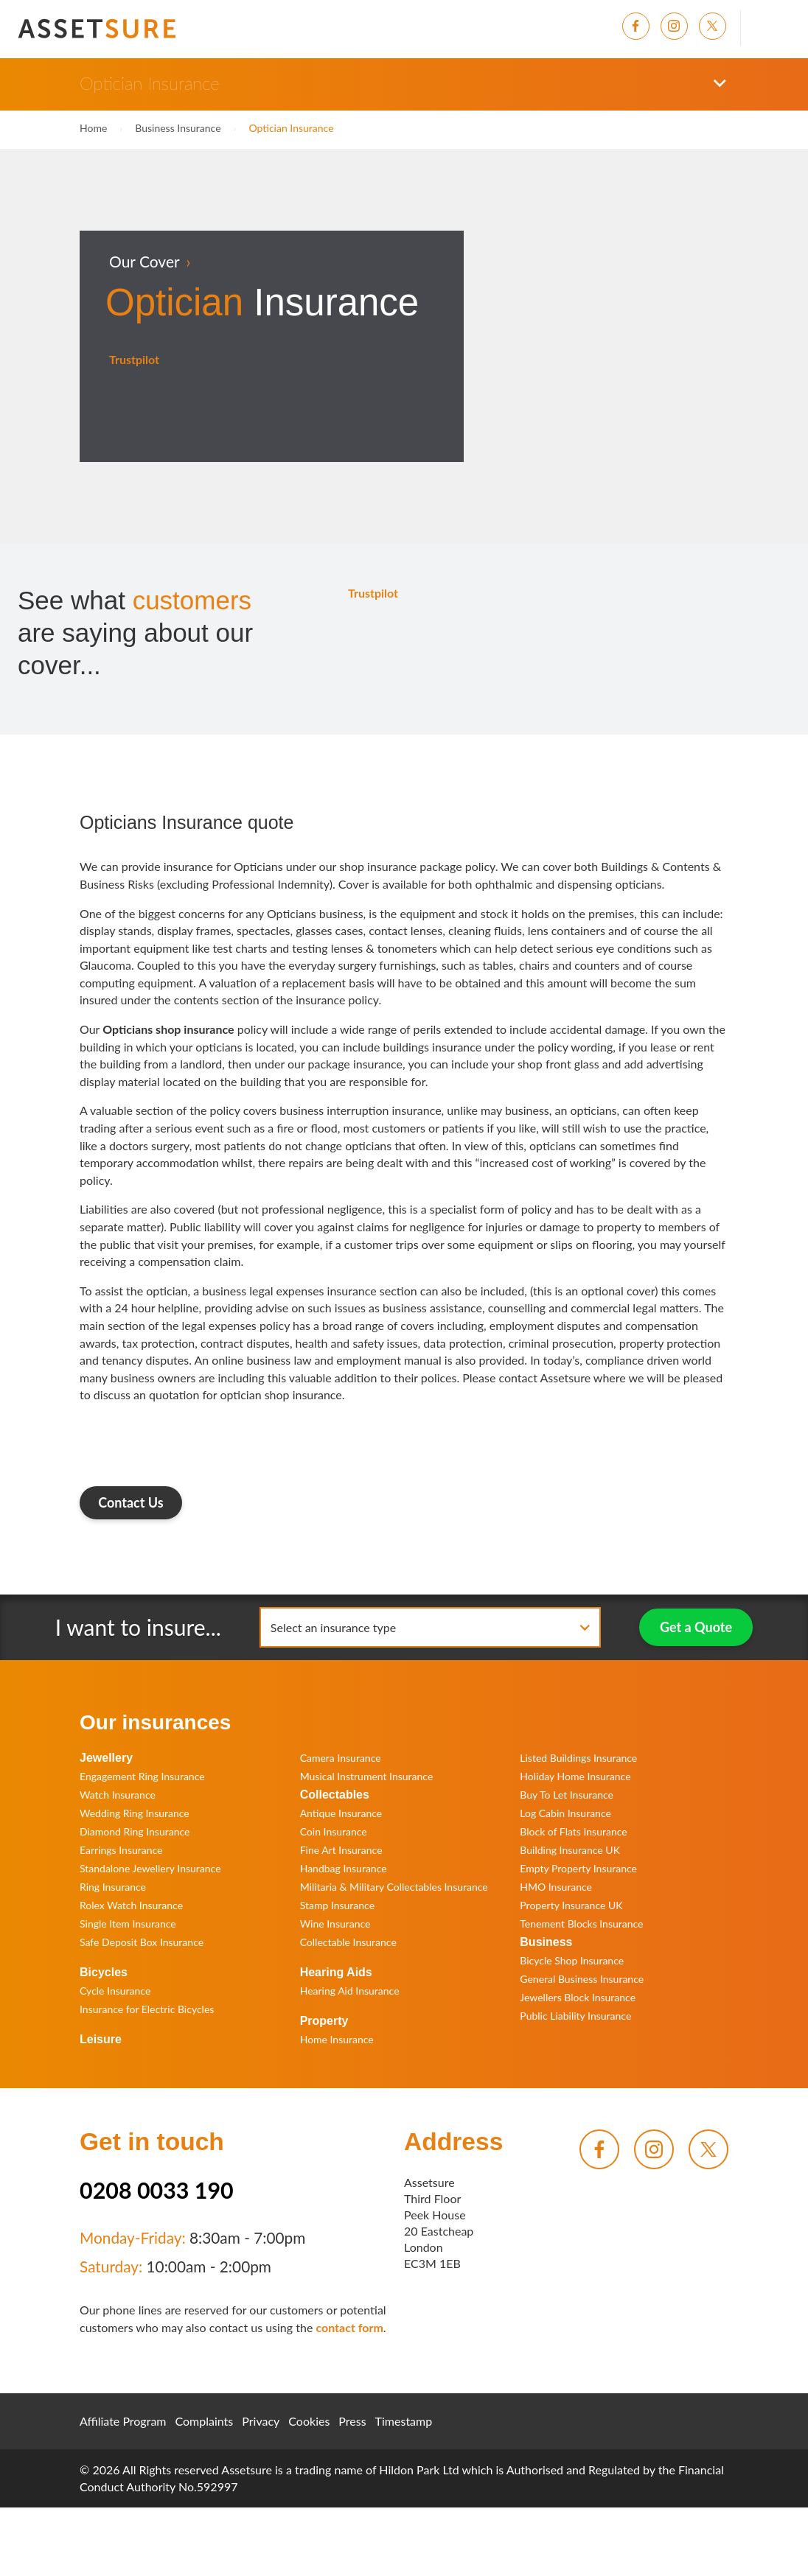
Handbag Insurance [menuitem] (343, 1868)
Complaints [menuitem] (204, 2421)
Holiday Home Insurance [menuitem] (575, 1776)
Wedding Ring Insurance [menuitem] (134, 1813)
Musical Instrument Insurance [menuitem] (366, 1776)
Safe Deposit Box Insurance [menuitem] (141, 1942)
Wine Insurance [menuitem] (335, 1923)
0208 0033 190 (157, 2190)
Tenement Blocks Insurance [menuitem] (581, 1923)
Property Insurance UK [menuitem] (571, 1905)
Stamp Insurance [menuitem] (337, 1905)
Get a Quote (696, 1627)
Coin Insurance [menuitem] (333, 1831)
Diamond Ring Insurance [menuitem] (134, 1831)
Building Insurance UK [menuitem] (570, 1850)
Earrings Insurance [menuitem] (121, 1850)
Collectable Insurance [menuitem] (348, 1942)
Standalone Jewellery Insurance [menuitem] (150, 1868)
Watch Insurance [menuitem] (118, 1794)
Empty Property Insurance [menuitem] (578, 1868)
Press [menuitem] (352, 2421)
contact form (349, 2327)
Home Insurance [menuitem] (337, 2039)
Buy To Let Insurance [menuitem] (566, 1794)
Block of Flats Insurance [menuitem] (573, 1831)
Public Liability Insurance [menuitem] (575, 2015)
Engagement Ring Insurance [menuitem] (142, 1776)
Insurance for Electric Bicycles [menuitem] (147, 2009)
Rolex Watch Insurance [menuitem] (131, 1905)
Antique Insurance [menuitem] (341, 1813)
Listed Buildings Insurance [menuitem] (578, 1757)
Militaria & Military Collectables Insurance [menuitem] (394, 1886)
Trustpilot (134, 359)
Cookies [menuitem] (309, 2421)
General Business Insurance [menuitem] (582, 1979)
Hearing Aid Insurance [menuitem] (350, 1990)
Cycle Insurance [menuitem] (115, 1990)
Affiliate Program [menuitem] (123, 2421)
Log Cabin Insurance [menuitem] (565, 1813)
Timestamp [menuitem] (404, 2421)
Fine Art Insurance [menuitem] (341, 1850)
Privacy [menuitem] (260, 2421)
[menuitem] (641, 26)
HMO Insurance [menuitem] (556, 1886)
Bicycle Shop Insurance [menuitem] (572, 1960)
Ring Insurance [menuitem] (113, 1886)
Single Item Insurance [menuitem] (128, 1923)
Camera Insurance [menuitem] (340, 1757)
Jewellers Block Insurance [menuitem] (577, 1997)
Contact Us (131, 1502)
